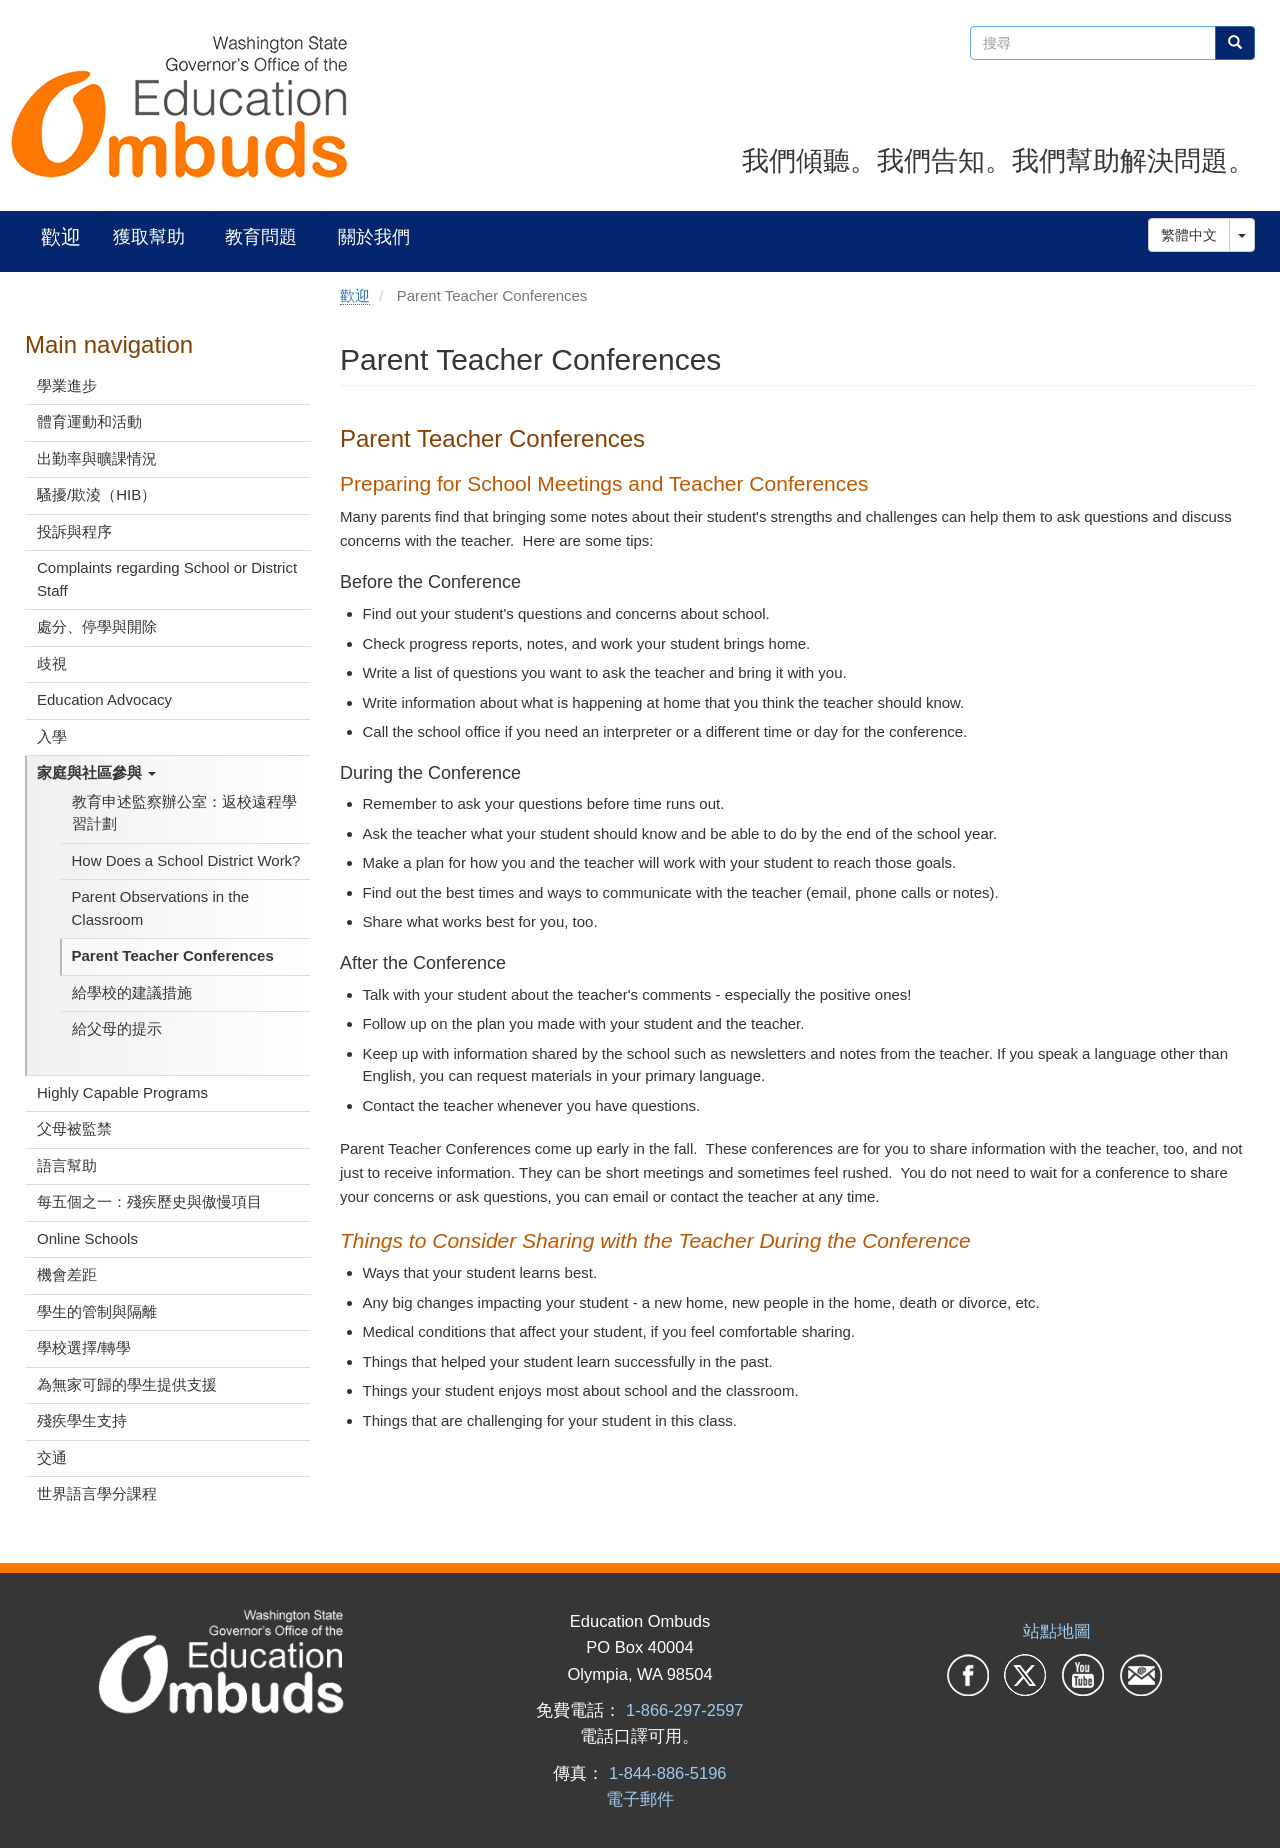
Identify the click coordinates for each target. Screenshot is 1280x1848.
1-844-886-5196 (667, 1773)
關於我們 (374, 236)
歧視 (52, 663)
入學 (52, 736)
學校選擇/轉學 (84, 1347)
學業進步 (67, 385)
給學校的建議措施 (132, 992)
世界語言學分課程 (97, 1493)
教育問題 (261, 236)
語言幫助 (67, 1165)
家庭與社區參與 (96, 772)
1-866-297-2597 (684, 1710)
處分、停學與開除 (97, 626)
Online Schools (87, 1238)
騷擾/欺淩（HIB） (96, 494)
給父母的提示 (117, 1028)
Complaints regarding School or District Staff (167, 579)
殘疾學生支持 (82, 1420)
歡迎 (61, 236)
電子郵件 (640, 1799)
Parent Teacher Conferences (173, 955)
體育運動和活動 (89, 421)
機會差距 (67, 1274)
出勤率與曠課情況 (97, 458)
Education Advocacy (104, 699)
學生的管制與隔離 (97, 1311)
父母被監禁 (74, 1128)
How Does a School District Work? (186, 860)
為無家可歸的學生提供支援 (127, 1384)
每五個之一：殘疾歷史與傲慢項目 (149, 1201)
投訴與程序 (74, 531)
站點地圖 (1057, 1631)
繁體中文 (1189, 235)
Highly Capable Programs (122, 1092)
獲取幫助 (149, 236)
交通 (52, 1457)
